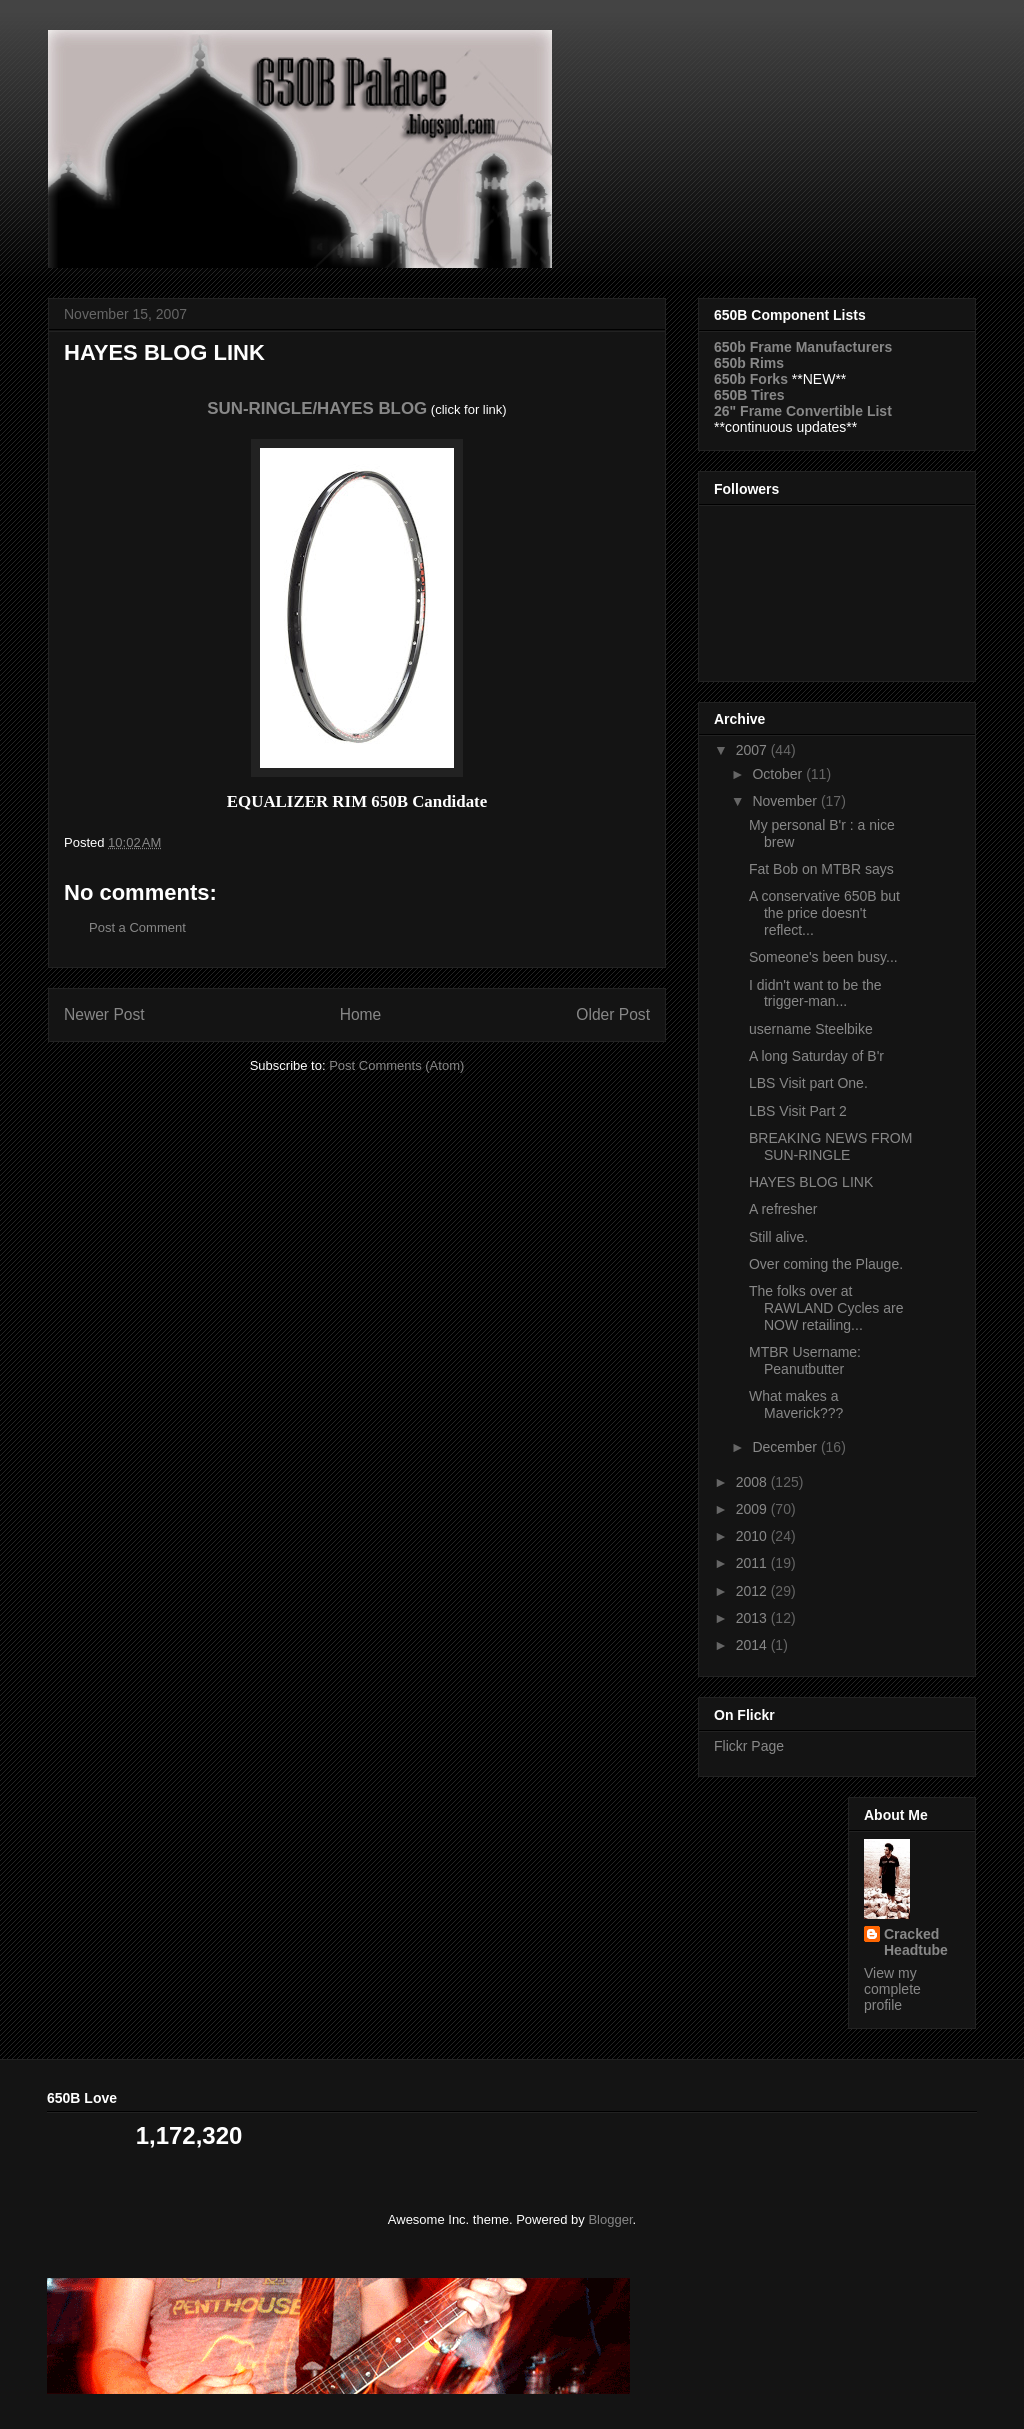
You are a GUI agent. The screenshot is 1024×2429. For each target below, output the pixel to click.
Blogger (610, 2219)
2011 (753, 1563)
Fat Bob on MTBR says (821, 869)
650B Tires (749, 395)
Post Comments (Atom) (396, 1065)
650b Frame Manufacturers (803, 347)
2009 (753, 1509)
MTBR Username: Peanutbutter (805, 1360)
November (786, 801)
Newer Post (104, 1014)
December (786, 1447)
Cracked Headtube (916, 1942)
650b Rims (749, 363)
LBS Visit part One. (808, 1083)
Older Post (613, 1014)
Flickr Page (749, 1746)
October (779, 774)
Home (361, 1014)
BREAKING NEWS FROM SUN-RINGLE (830, 1146)
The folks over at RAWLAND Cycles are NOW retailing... (826, 1308)
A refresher (783, 1209)
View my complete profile (892, 1989)
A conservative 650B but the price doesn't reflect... (824, 913)
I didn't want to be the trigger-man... (815, 993)
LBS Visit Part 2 (798, 1111)
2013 (753, 1618)
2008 (753, 1482)
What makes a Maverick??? (796, 1404)
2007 (753, 750)
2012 (753, 1591)
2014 (753, 1645)
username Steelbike (811, 1029)
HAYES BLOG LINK (811, 1182)
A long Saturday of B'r (816, 1056)
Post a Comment (137, 927)
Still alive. (778, 1237)
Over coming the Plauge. (826, 1264)
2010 (753, 1536)
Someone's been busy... (823, 957)
